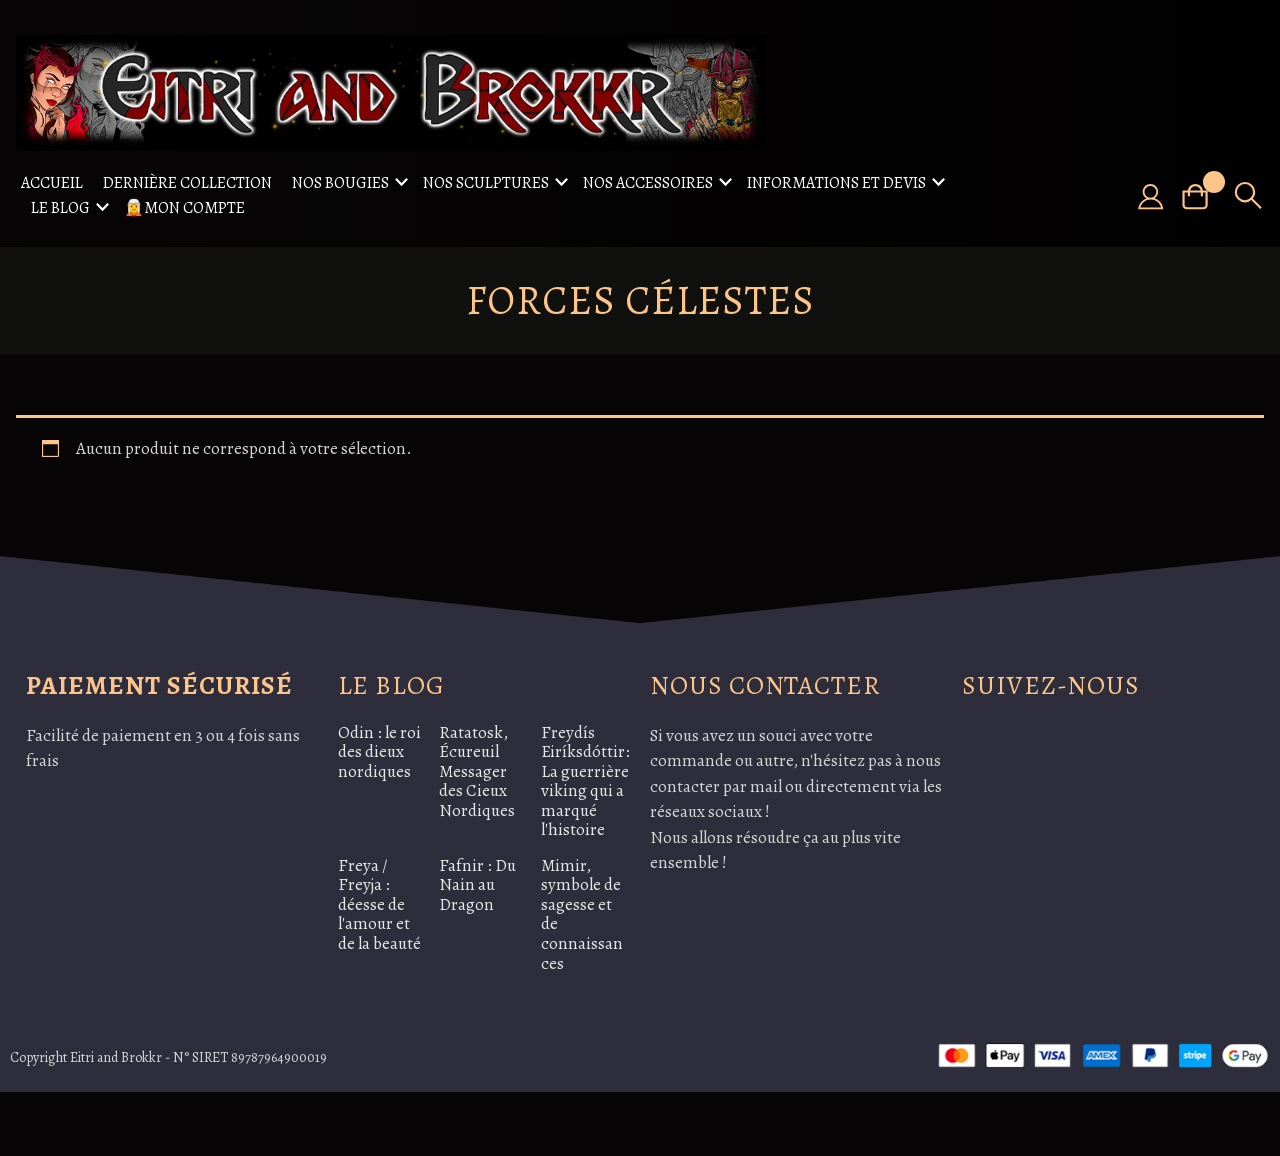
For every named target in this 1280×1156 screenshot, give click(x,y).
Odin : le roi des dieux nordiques (379, 752)
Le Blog (60, 208)
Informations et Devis (836, 183)
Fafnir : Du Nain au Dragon (477, 885)
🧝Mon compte (184, 208)
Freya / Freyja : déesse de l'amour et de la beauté (379, 904)
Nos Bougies (340, 183)
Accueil (52, 183)
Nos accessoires (648, 183)
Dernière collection (187, 183)
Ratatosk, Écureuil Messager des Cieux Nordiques (477, 771)
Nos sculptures (486, 183)
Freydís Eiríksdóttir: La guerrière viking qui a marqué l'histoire (585, 781)
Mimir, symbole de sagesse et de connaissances (582, 914)
